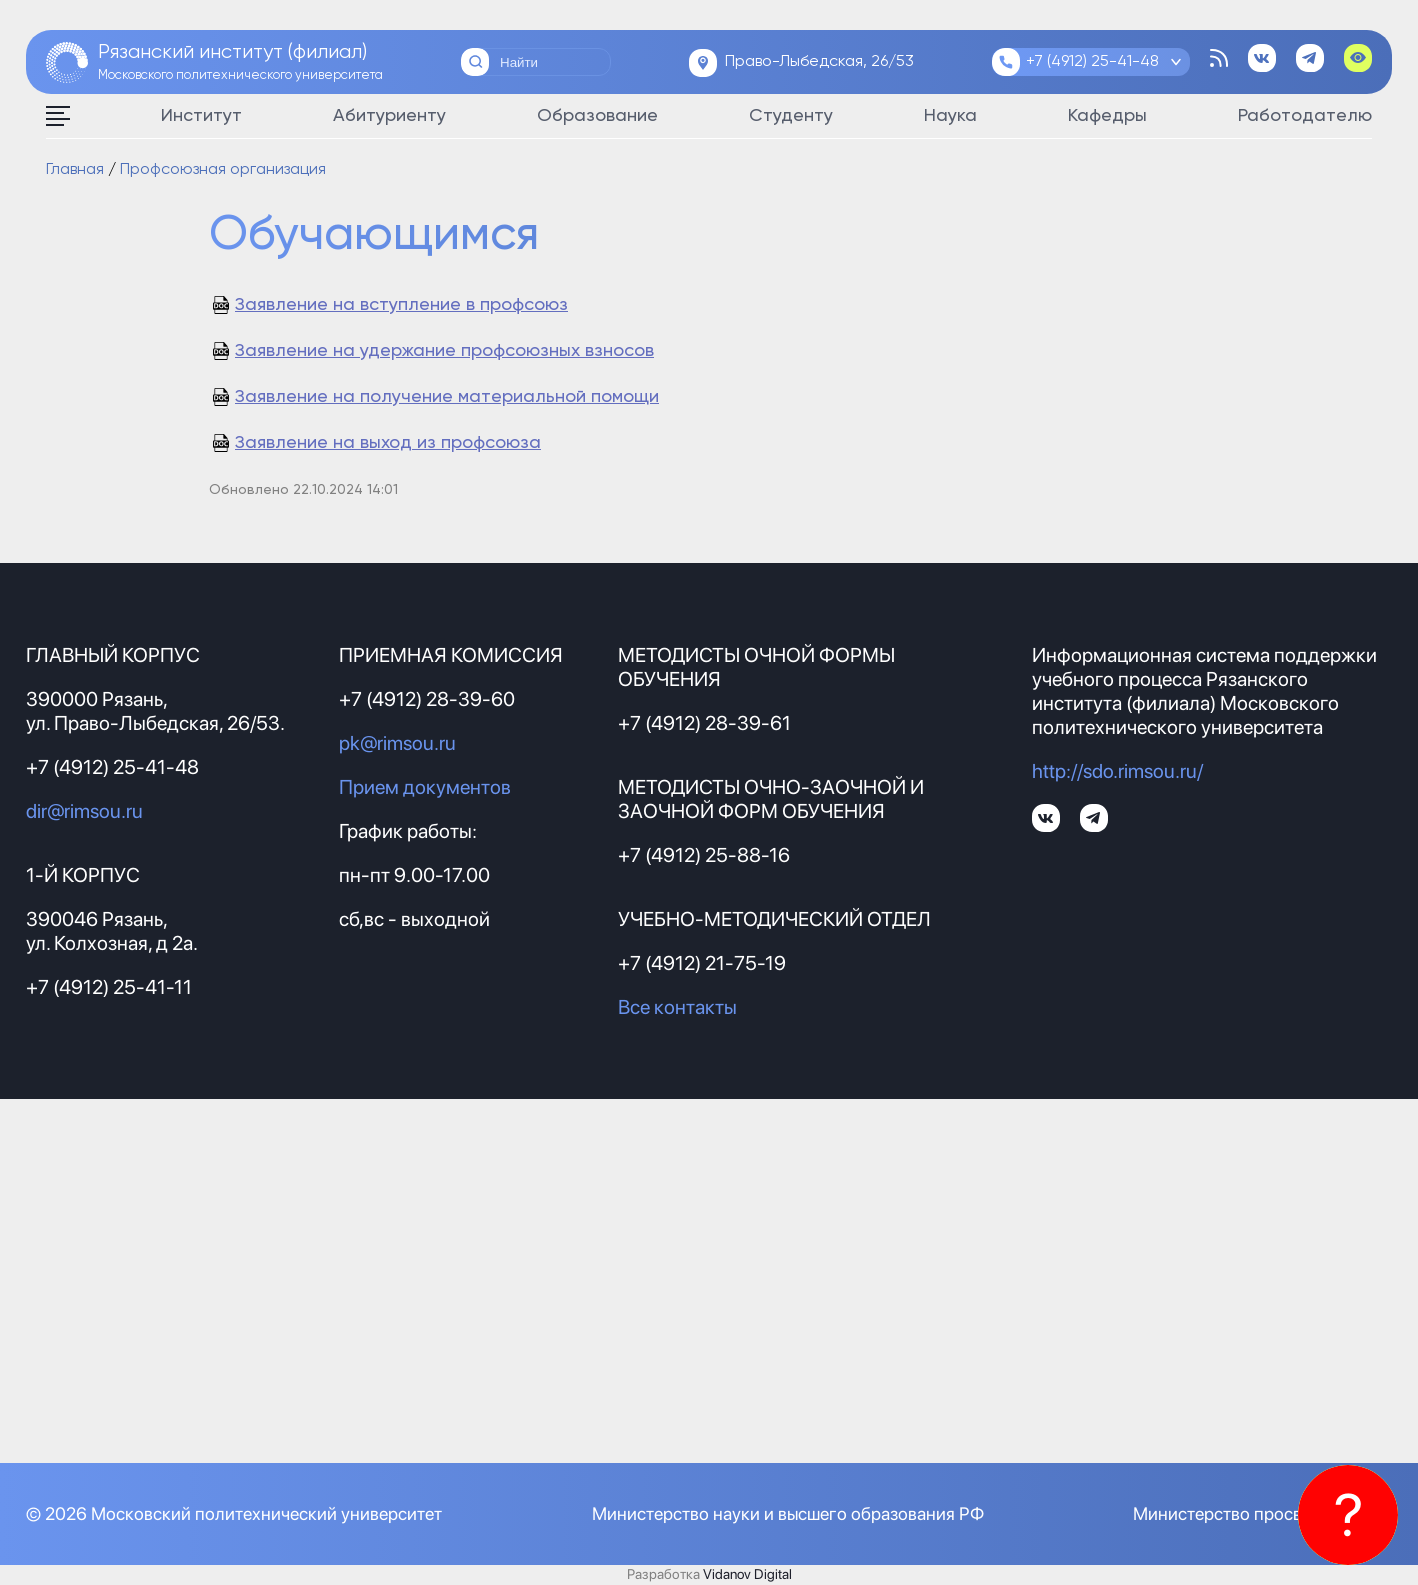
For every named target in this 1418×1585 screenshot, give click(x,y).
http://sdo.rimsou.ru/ (1117, 771)
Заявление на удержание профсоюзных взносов (444, 351)
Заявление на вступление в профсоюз (401, 305)
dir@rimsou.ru (84, 811)
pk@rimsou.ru (397, 743)
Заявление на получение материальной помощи (447, 397)
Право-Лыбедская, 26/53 (819, 62)
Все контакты (677, 1007)
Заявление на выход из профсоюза (388, 443)
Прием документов (425, 787)
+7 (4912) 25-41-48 (1092, 62)
